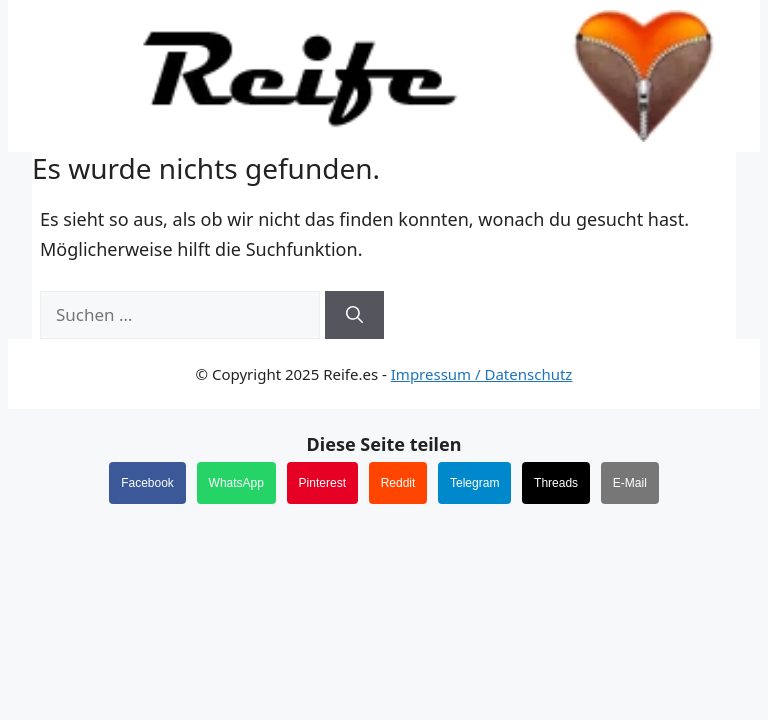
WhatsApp (236, 483)
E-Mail (630, 483)
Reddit (398, 483)
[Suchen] (354, 315)
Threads (556, 483)
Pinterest (322, 483)
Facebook (147, 483)
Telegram (474, 483)
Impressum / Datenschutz (482, 374)
